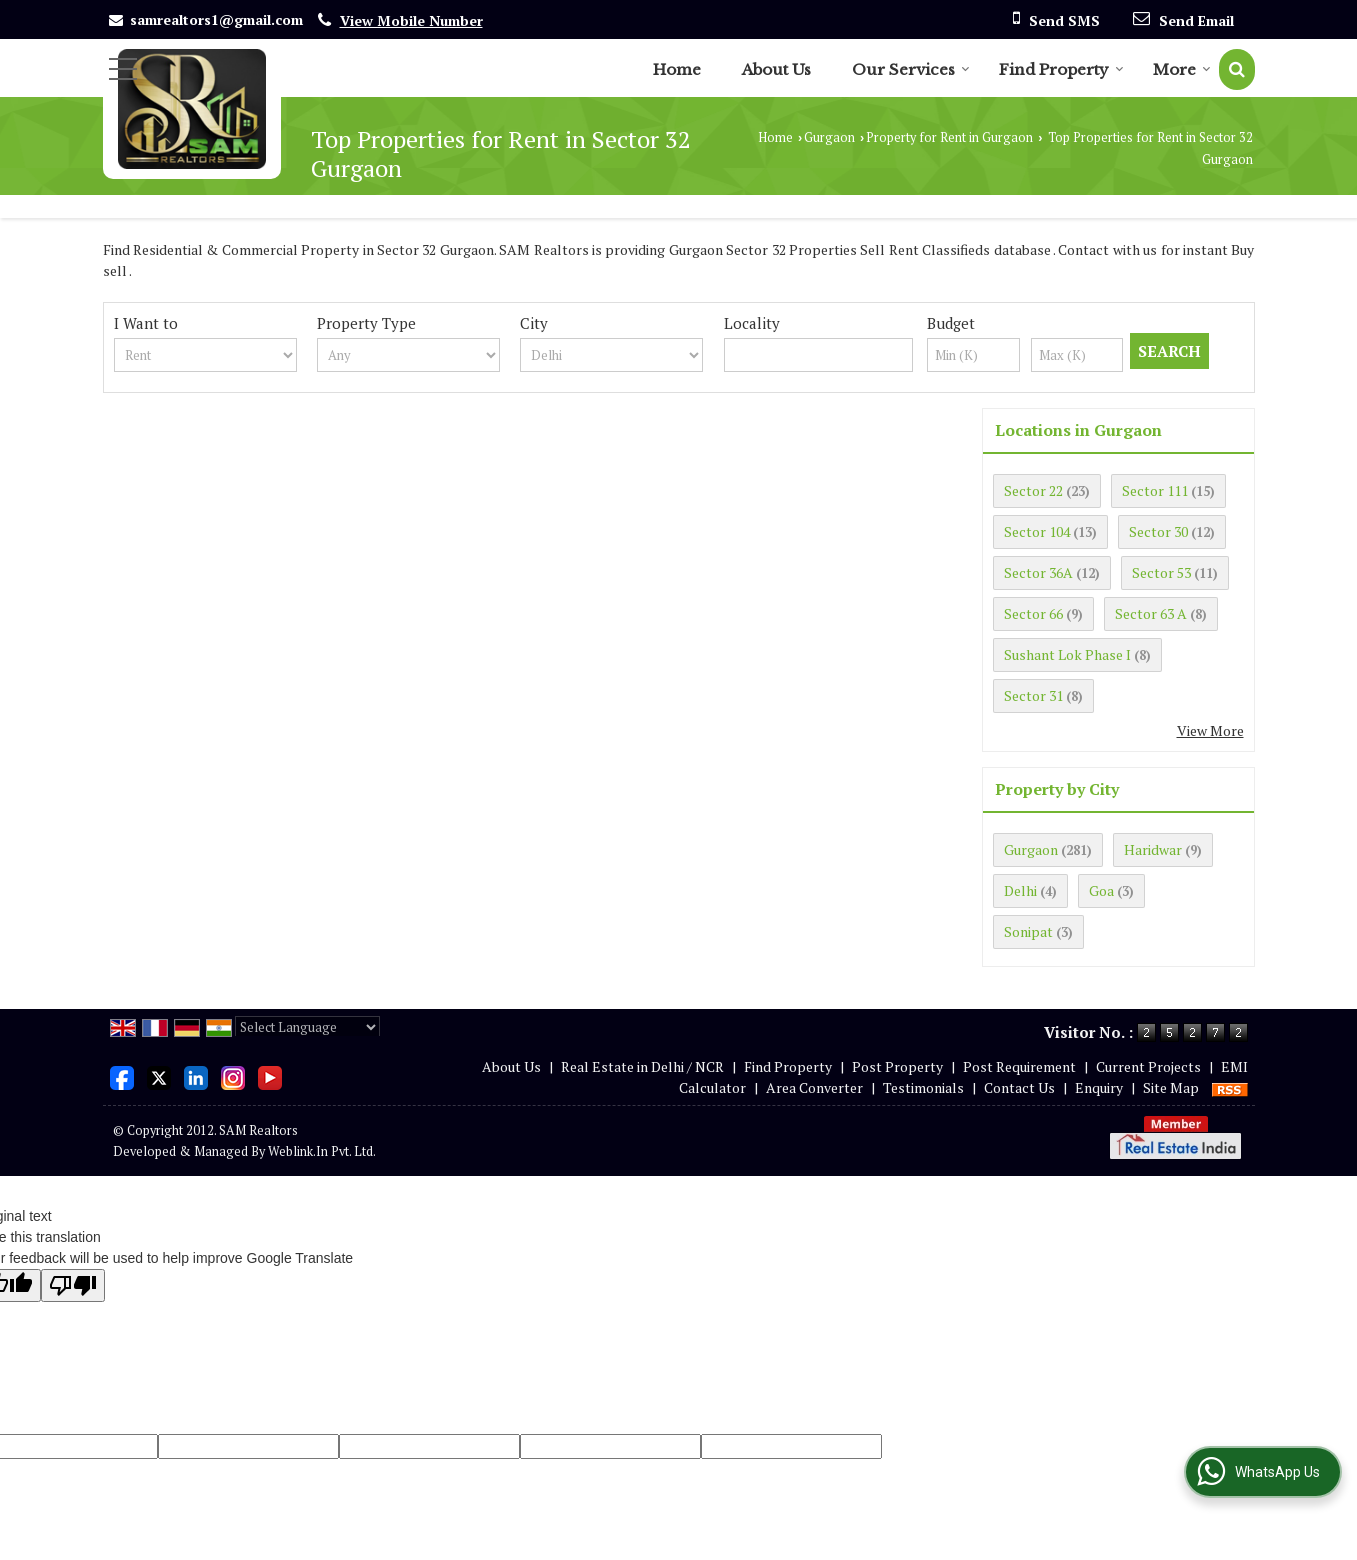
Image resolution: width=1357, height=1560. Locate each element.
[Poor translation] (73, 1285)
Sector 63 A (1151, 613)
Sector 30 (1158, 531)
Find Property (1061, 69)
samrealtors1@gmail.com (216, 19)
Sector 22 (1033, 490)
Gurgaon (829, 137)
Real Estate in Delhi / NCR (642, 1066)
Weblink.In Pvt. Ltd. (322, 1151)
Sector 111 (1155, 490)
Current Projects (1148, 1066)
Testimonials (923, 1087)
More (1182, 69)
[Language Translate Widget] (307, 1027)
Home (677, 69)
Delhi (1020, 890)
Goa (1101, 890)
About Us (776, 69)
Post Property (897, 1066)
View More (1210, 730)
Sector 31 (1033, 695)
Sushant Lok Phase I (1067, 654)
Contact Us (1019, 1087)
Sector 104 (1037, 531)
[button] (411, 20)
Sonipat (1028, 931)
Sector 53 (1161, 572)
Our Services (911, 69)
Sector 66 (1033, 613)
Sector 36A (1038, 572)
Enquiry (1099, 1087)
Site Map (1171, 1087)
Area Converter (814, 1087)
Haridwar (1153, 849)
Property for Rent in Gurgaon (949, 137)
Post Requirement (1019, 1066)
